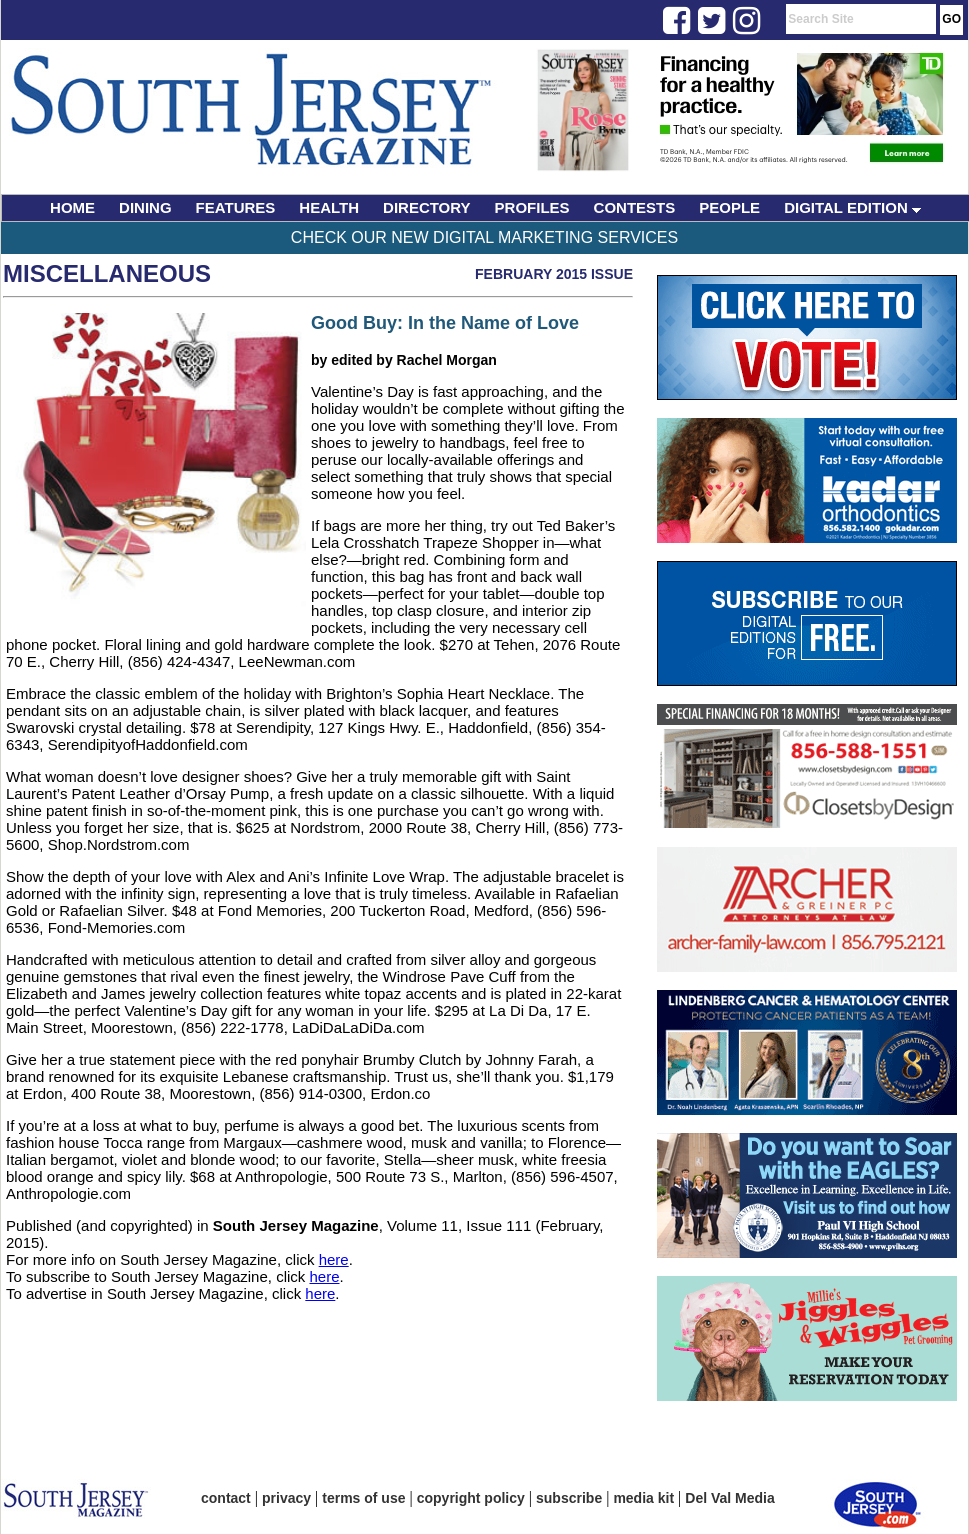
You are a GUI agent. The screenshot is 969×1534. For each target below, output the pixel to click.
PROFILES (532, 207)
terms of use (363, 1498)
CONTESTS (635, 207)
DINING (145, 207)
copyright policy (471, 1498)
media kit (643, 1498)
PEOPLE (729, 207)
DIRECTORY (427, 207)
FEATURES (236, 207)
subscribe (569, 1498)
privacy (286, 1498)
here (334, 1259)
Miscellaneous (107, 273)
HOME (72, 207)
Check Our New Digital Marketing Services (484, 237)
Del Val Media (729, 1498)
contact (226, 1498)
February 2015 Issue (554, 274)
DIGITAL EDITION (852, 207)
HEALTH (329, 207)
